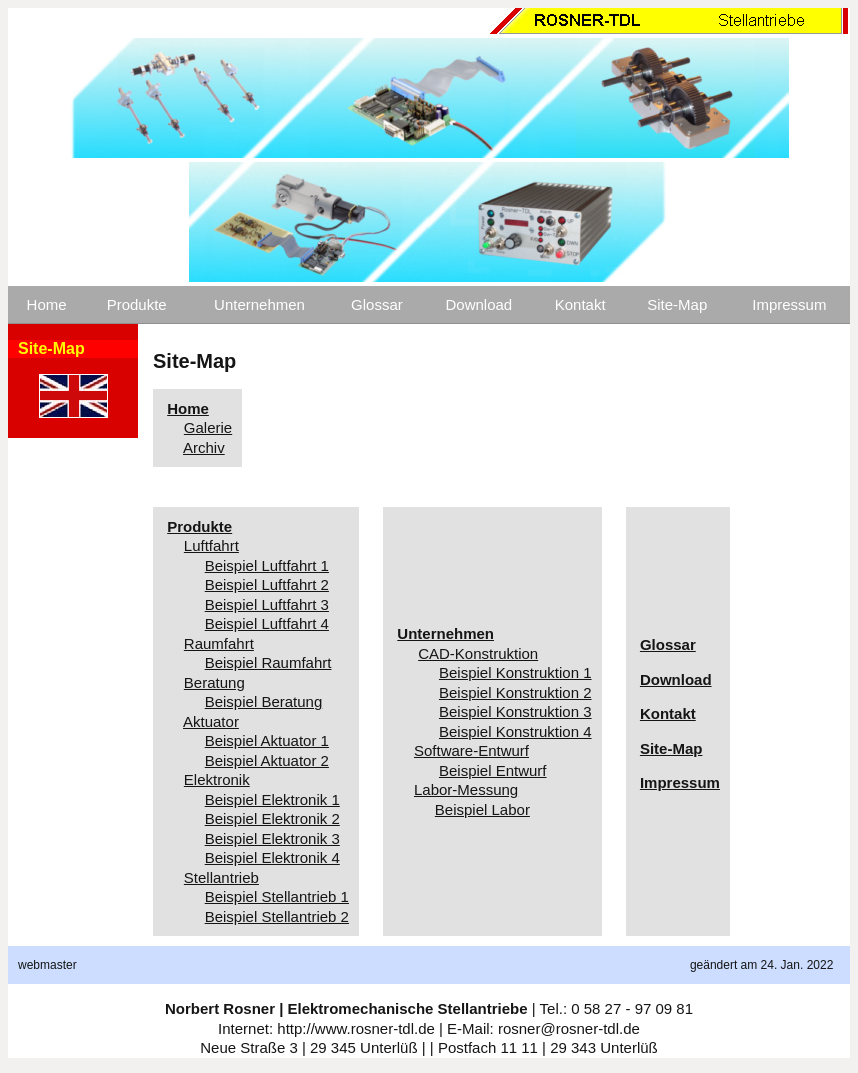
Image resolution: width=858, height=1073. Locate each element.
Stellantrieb (221, 877)
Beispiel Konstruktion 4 (515, 731)
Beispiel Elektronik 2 (272, 818)
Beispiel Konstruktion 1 (515, 672)
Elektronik (217, 779)
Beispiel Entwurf (493, 770)
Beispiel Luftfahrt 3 (267, 604)
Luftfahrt (211, 545)
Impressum (789, 304)
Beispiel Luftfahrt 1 (267, 565)
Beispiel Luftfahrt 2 (267, 584)
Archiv (204, 447)
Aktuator (211, 721)
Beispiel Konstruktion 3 (515, 711)
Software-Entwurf (471, 750)
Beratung (214, 682)
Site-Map (677, 304)
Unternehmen (259, 304)
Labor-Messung (466, 789)
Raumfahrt (219, 643)
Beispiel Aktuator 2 (267, 760)
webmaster (47, 965)
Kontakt (580, 304)
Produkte (137, 304)
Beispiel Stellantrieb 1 (277, 896)
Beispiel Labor (482, 809)
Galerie (208, 427)
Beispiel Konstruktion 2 (515, 692)
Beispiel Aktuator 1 (267, 740)
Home (47, 304)
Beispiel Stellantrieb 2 (277, 916)
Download (478, 304)
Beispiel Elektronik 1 (272, 799)
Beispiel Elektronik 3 (272, 838)
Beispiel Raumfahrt (268, 662)
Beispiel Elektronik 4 (272, 857)
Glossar (377, 304)
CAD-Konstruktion (478, 653)
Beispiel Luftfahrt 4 (267, 623)
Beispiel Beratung (264, 701)
